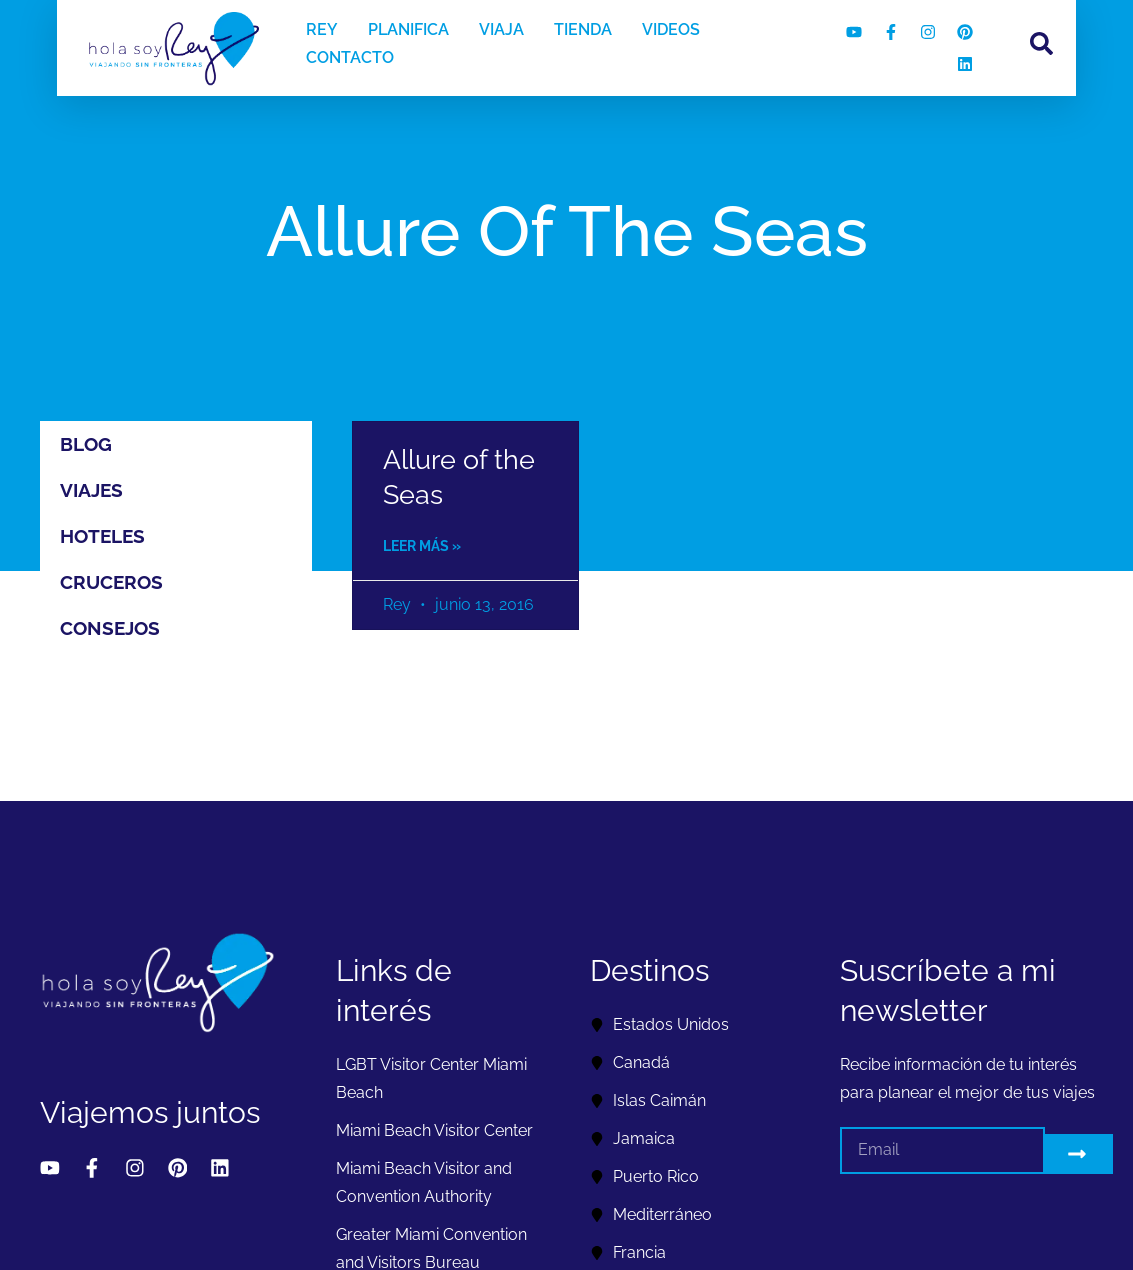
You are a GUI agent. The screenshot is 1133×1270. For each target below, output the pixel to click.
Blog (86, 444)
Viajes (91, 490)
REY (322, 29)
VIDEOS (671, 29)
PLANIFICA (408, 29)
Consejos (110, 628)
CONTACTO (350, 57)
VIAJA (501, 29)
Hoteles (102, 536)
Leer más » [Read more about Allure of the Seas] (422, 546)
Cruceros (111, 582)
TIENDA (583, 29)
